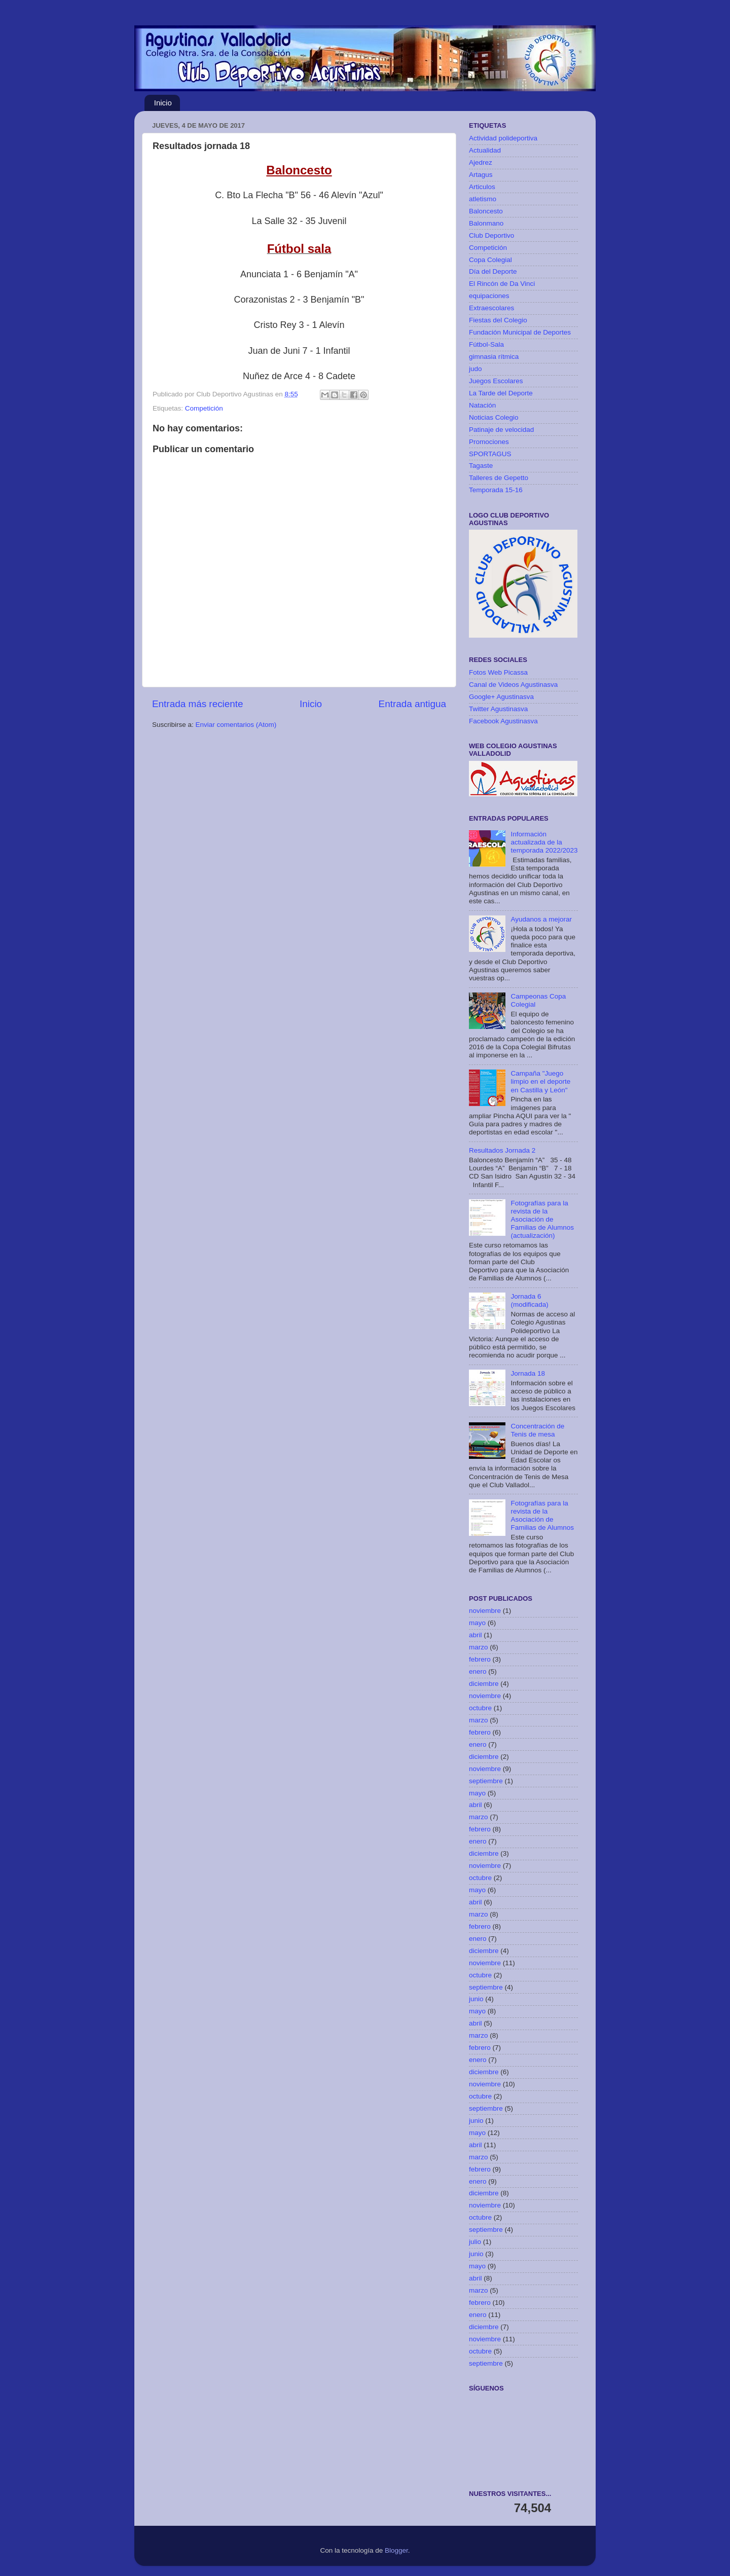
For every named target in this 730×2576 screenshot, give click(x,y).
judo (475, 369)
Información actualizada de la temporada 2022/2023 (543, 842)
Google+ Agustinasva (501, 697)
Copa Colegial (490, 260)
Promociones (489, 442)
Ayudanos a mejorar (541, 919)
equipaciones (489, 296)
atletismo (482, 199)
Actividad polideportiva (503, 138)
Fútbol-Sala (486, 344)
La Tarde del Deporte (501, 393)
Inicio (163, 102)
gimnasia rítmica (494, 356)
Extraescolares (491, 308)
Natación (482, 405)
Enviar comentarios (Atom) (236, 724)
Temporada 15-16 (496, 490)
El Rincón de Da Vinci (502, 283)
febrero (480, 1659)
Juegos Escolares (496, 381)
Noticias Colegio (494, 417)
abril (475, 1635)
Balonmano (486, 223)
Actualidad (485, 150)
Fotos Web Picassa (498, 672)
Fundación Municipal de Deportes (520, 332)
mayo (477, 1623)
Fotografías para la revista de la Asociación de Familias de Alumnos (542, 1515)
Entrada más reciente (197, 703)
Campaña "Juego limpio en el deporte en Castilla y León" (540, 1081)
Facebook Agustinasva (503, 721)
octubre (480, 1708)
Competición (204, 408)
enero (478, 1671)
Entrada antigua (412, 703)
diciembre (484, 1683)
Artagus (481, 174)
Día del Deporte (493, 271)
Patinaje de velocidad (501, 429)
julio (475, 2242)
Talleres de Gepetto (498, 478)
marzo (478, 1647)
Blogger (396, 2550)
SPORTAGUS (490, 454)
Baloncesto (486, 211)
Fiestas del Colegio (498, 320)
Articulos (482, 187)
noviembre (485, 1610)
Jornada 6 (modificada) (529, 1300)
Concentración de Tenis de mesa (537, 1430)
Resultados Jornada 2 (502, 1150)
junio (476, 1999)
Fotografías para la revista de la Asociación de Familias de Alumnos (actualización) (542, 1219)
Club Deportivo (491, 235)
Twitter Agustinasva (498, 709)
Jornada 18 (527, 1373)
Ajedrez (480, 162)
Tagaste (481, 465)
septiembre (486, 1781)
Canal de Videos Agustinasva (513, 684)
